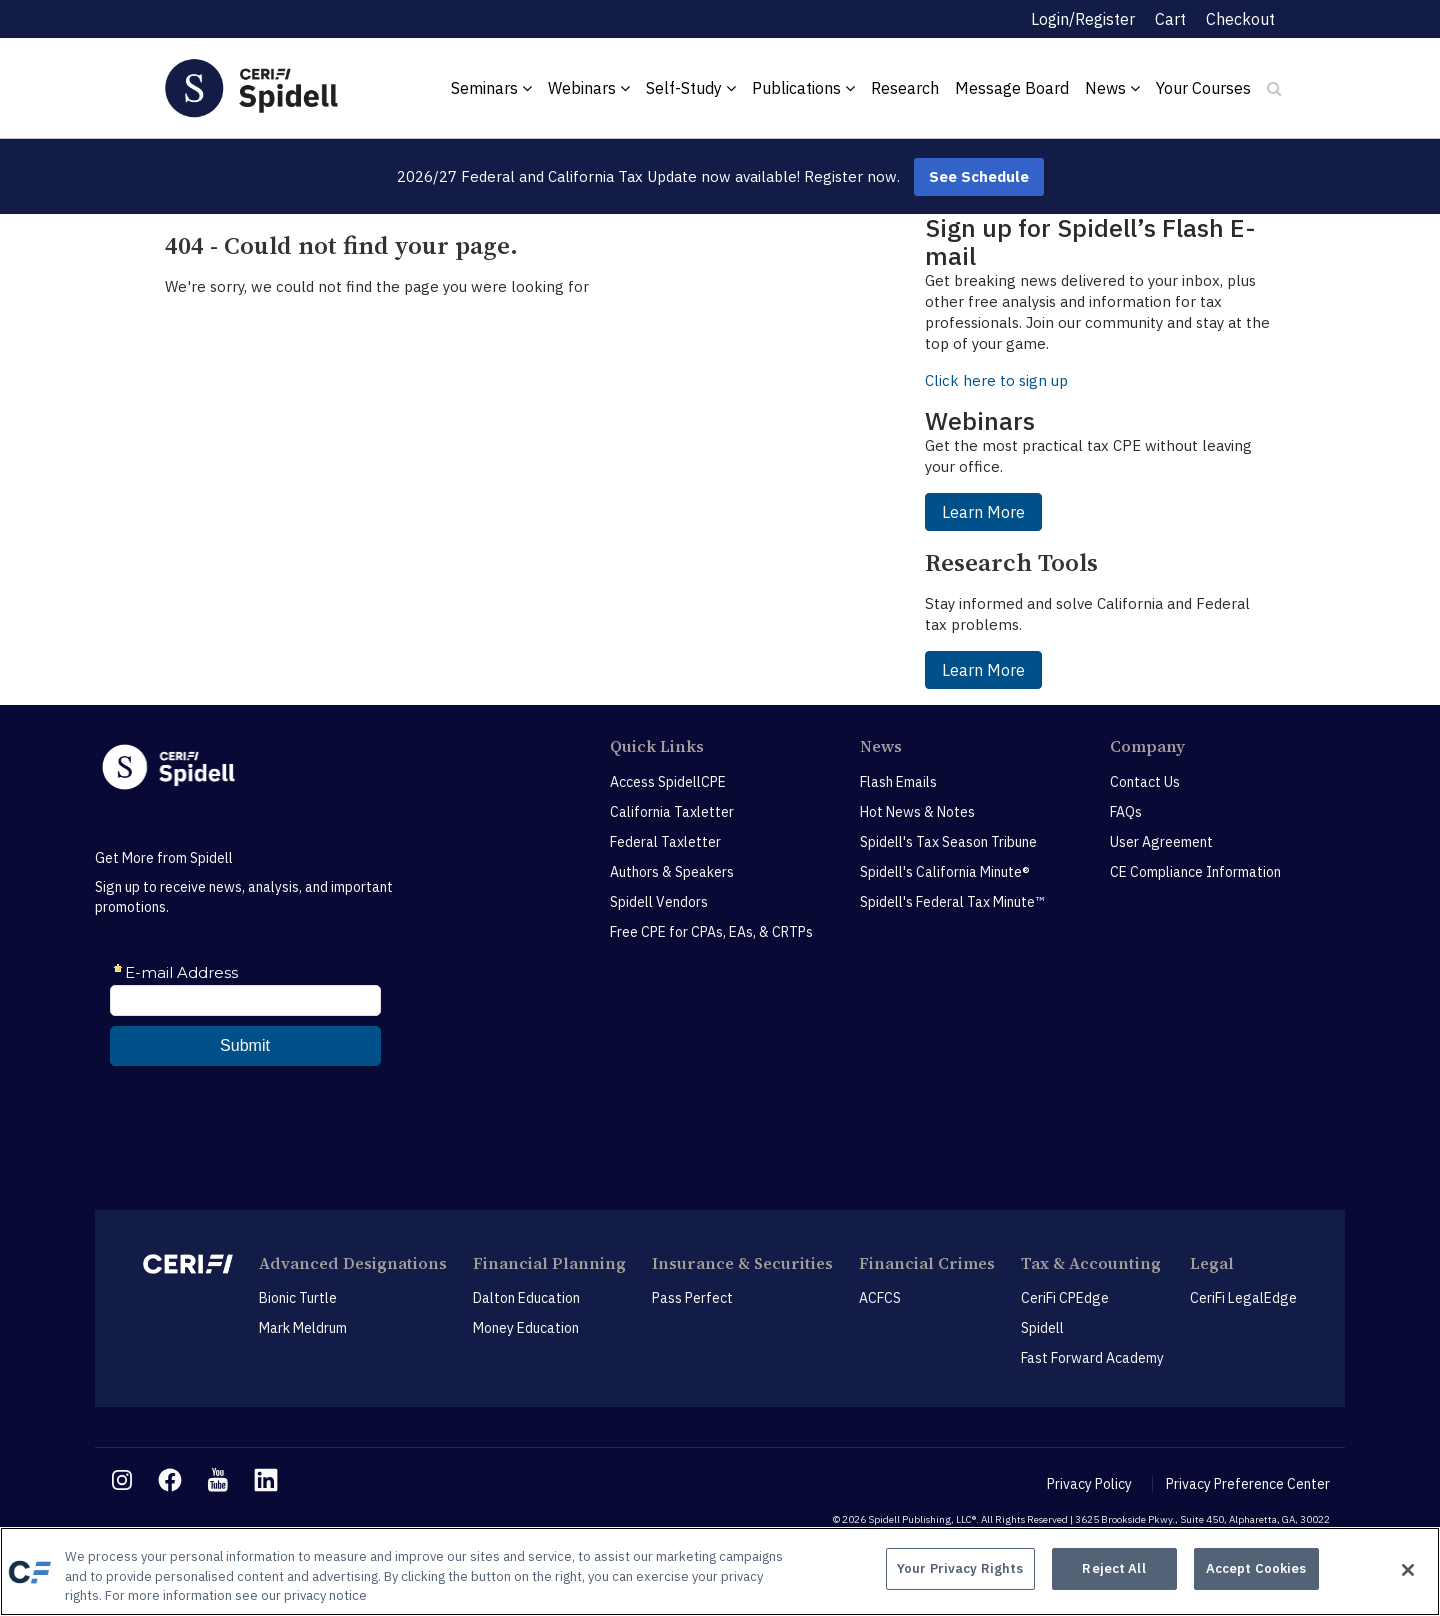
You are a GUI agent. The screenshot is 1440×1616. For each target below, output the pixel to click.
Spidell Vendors (659, 902)
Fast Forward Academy (1092, 1358)
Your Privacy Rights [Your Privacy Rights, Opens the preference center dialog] (960, 1569)
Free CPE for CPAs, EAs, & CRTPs (711, 932)
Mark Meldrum (303, 1328)
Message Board (1012, 88)
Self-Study (691, 88)
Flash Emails (898, 782)
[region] (720, 1571)
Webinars (589, 88)
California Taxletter (672, 812)
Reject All (1113, 1569)
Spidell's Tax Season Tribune (948, 842)
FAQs (1126, 812)
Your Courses (1203, 88)
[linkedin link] (266, 1480)
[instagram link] (122, 1480)
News (1112, 88)
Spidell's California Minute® (945, 872)
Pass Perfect (692, 1298)
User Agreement (1161, 842)
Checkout (1240, 19)
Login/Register (1083, 19)
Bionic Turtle (298, 1298)
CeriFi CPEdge (1065, 1298)
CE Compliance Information (1195, 872)
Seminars (491, 88)
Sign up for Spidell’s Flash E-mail (1090, 241)
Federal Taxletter (665, 842)
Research (905, 88)
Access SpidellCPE (668, 782)
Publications (803, 88)
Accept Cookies (1256, 1569)
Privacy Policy (1089, 1484)
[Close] (1408, 1570)
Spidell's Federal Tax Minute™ (952, 902)
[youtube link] (218, 1480)
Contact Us (1145, 782)
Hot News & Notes (917, 812)
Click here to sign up (996, 380)
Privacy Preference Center (1248, 1484)
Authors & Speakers (672, 872)
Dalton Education (526, 1298)
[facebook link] (170, 1480)
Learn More (983, 512)
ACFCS (880, 1298)
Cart (1170, 19)
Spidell (1042, 1328)
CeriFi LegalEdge (1243, 1298)
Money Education (526, 1328)
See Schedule (979, 176)
